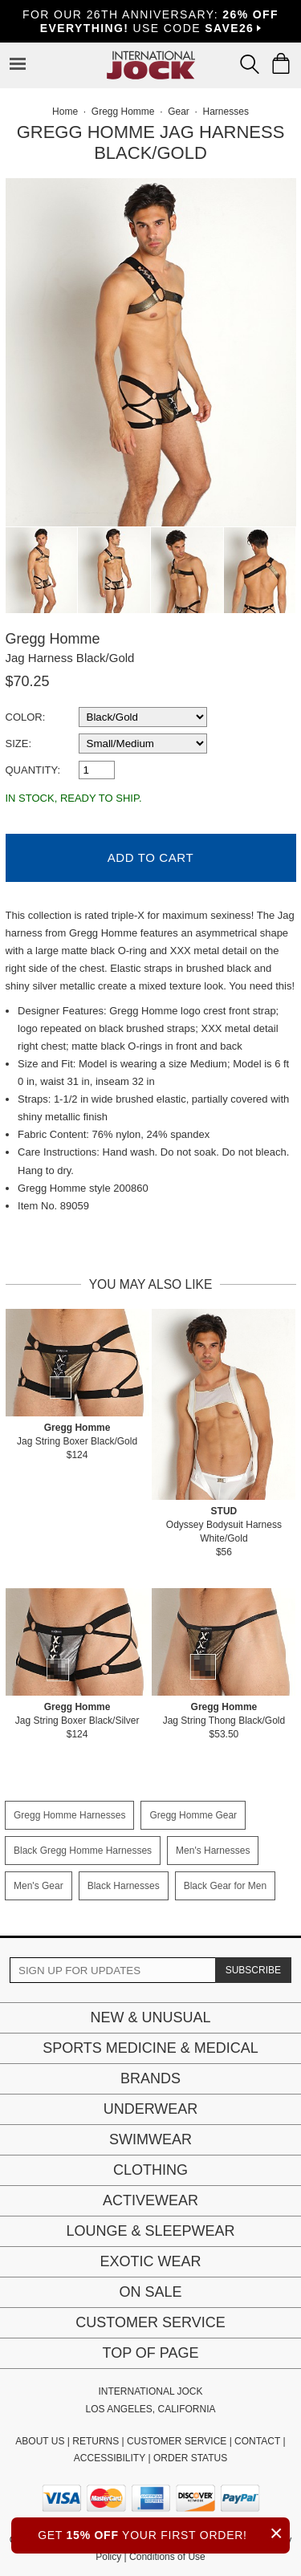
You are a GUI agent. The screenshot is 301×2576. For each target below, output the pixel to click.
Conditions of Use (167, 2556)
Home (65, 111)
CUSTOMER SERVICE (176, 2441)
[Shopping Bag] (280, 63)
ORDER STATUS (190, 2458)
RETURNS (95, 2441)
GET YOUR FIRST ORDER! (164, 2533)
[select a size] (143, 743)
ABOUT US (39, 2441)
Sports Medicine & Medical (150, 2048)
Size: (19, 743)
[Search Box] (249, 64)
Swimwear (150, 2139)
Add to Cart (150, 857)
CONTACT (257, 2441)
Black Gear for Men (225, 1885)
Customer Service (150, 2322)
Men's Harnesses (213, 1850)
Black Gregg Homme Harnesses (83, 1850)
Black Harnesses (123, 1885)
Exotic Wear (150, 2261)
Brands (150, 2078)
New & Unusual (150, 2017)
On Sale (150, 2292)
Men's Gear (38, 1885)
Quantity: (33, 770)
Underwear (151, 2109)
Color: (26, 717)
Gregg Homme (53, 639)
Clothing (150, 2170)
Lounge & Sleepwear (150, 2231)
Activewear (150, 2200)
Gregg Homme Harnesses (69, 1815)
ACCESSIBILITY (109, 2458)
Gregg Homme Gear (193, 1815)
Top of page (150, 2353)
